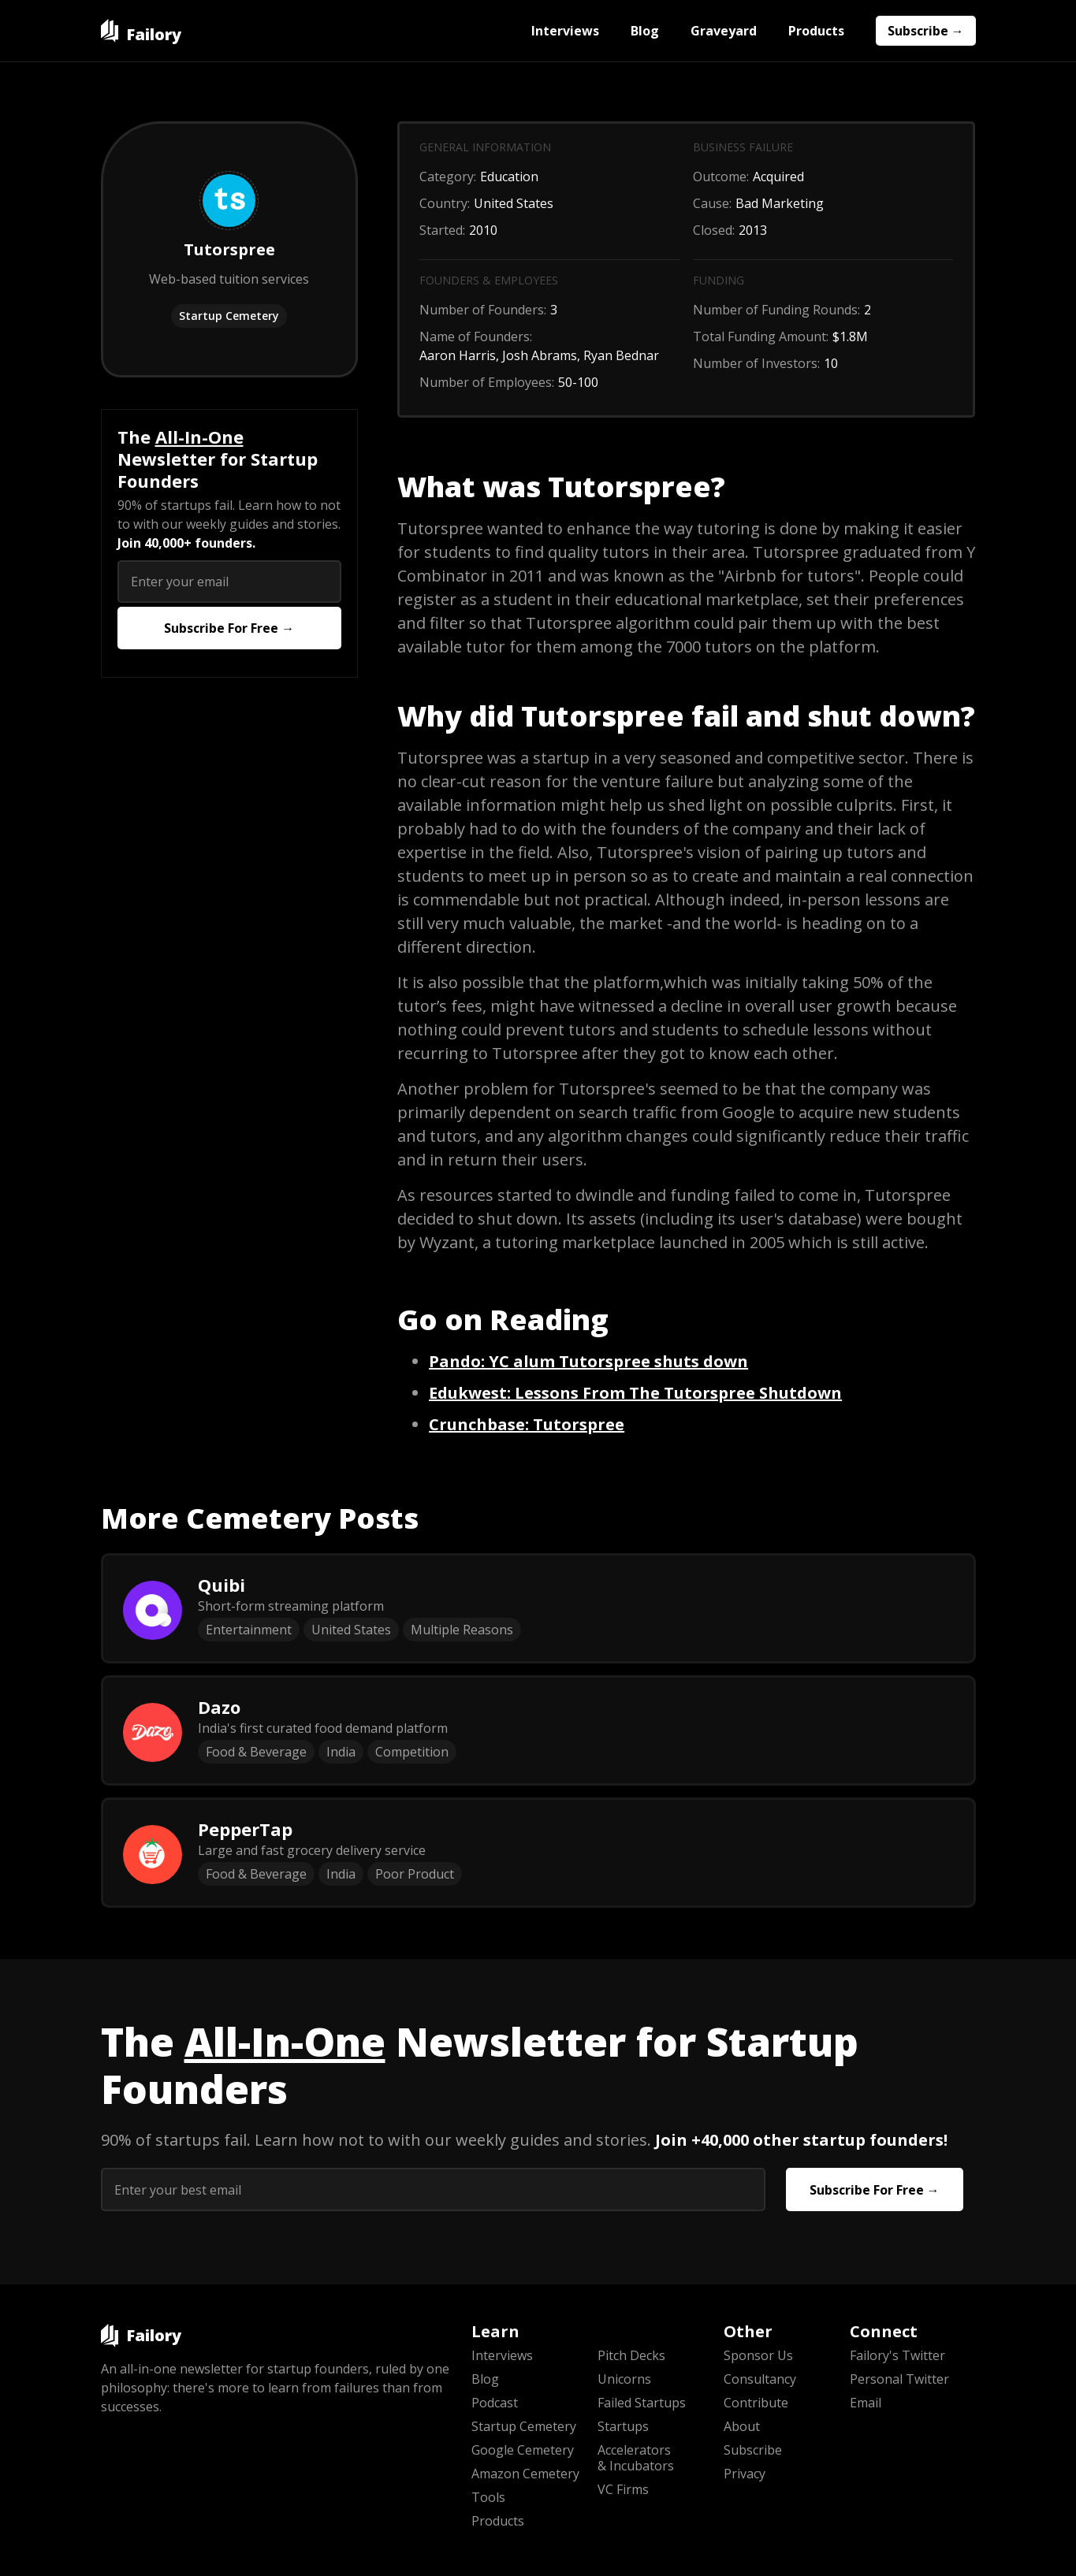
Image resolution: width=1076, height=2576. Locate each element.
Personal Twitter (899, 2379)
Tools (488, 2497)
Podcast (494, 2403)
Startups (623, 2426)
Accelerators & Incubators (636, 2458)
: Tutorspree (526, 1424)
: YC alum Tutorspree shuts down (588, 1361)
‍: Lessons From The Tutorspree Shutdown (635, 1392)
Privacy (744, 2473)
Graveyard (724, 31)
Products (816, 31)
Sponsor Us (758, 2355)
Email (865, 2403)
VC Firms (623, 2489)
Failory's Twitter (897, 2355)
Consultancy (760, 2379)
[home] (141, 31)
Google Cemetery (522, 2450)
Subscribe (753, 2450)
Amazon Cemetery (525, 2473)
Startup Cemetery (229, 315)
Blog (645, 31)
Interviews (565, 31)
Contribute (756, 2403)
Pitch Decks (631, 2355)
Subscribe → (926, 30)
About (742, 2426)
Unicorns (624, 2379)
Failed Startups (642, 2403)
